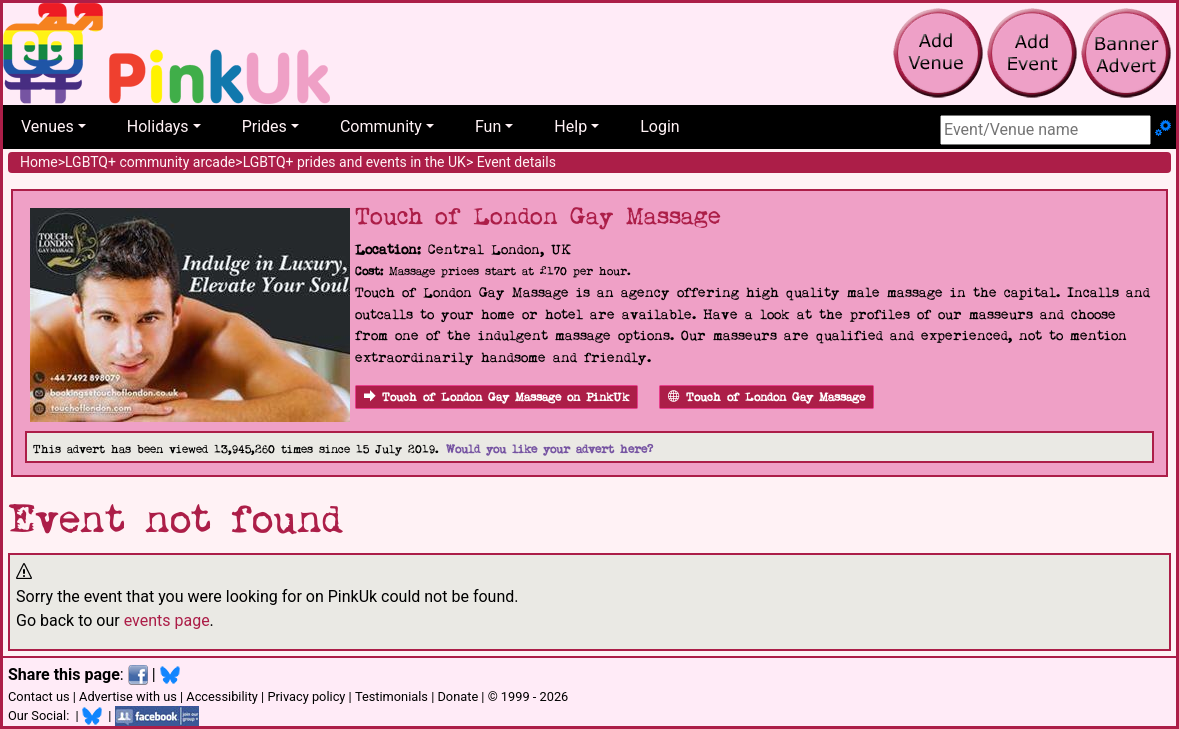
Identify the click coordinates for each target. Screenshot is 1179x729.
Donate (457, 696)
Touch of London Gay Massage (766, 397)
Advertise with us (128, 696)
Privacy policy (306, 696)
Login (659, 126)
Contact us (39, 696)
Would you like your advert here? (549, 449)
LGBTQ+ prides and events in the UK (354, 162)
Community (381, 126)
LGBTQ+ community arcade (150, 162)
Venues (47, 126)
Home (39, 162)
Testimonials (391, 696)
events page (167, 620)
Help (570, 126)
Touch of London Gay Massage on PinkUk (496, 397)
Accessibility (222, 696)
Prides (264, 126)
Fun (488, 126)
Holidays (158, 126)
